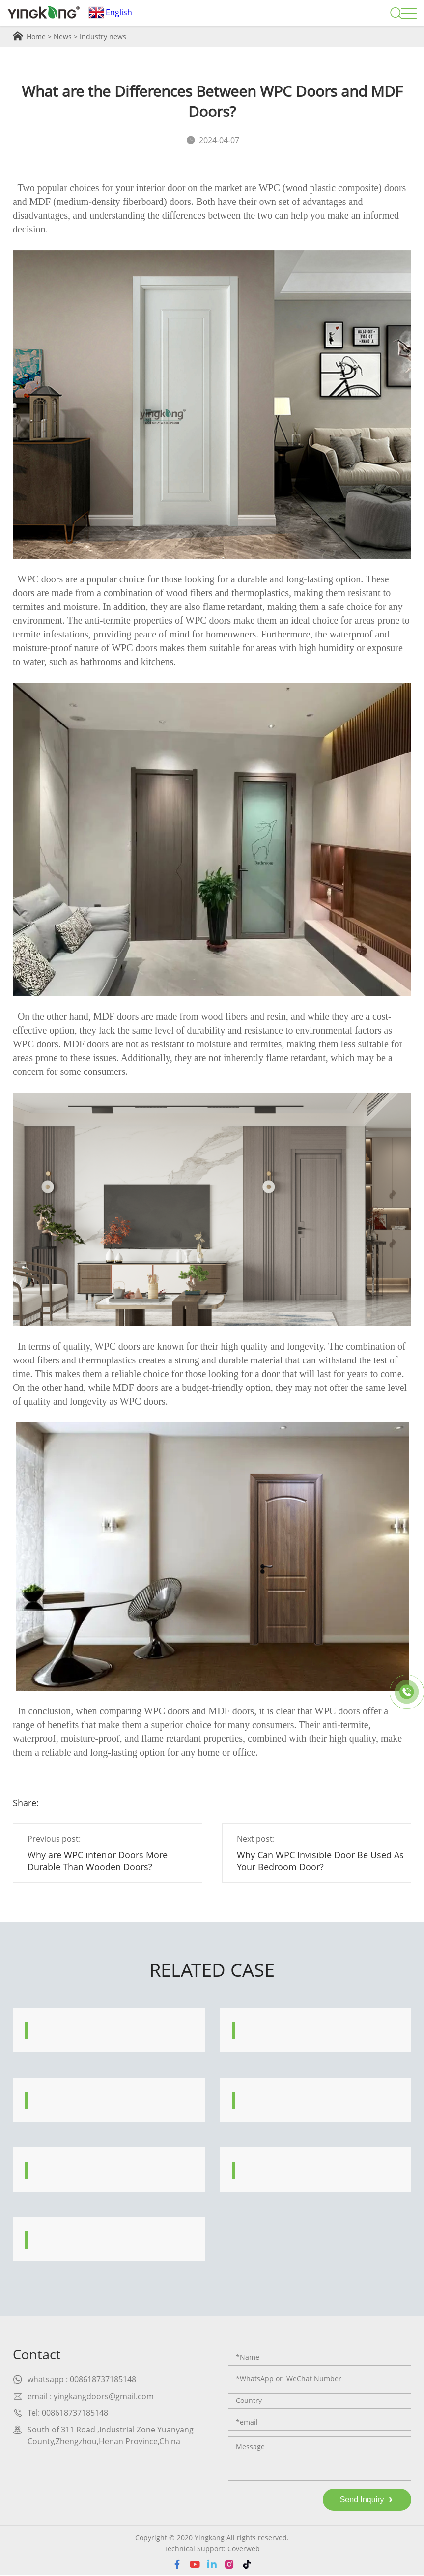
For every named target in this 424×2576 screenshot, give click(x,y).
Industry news (103, 36)
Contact (37, 2354)
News (63, 36)
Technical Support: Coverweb (212, 2549)
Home (36, 36)
